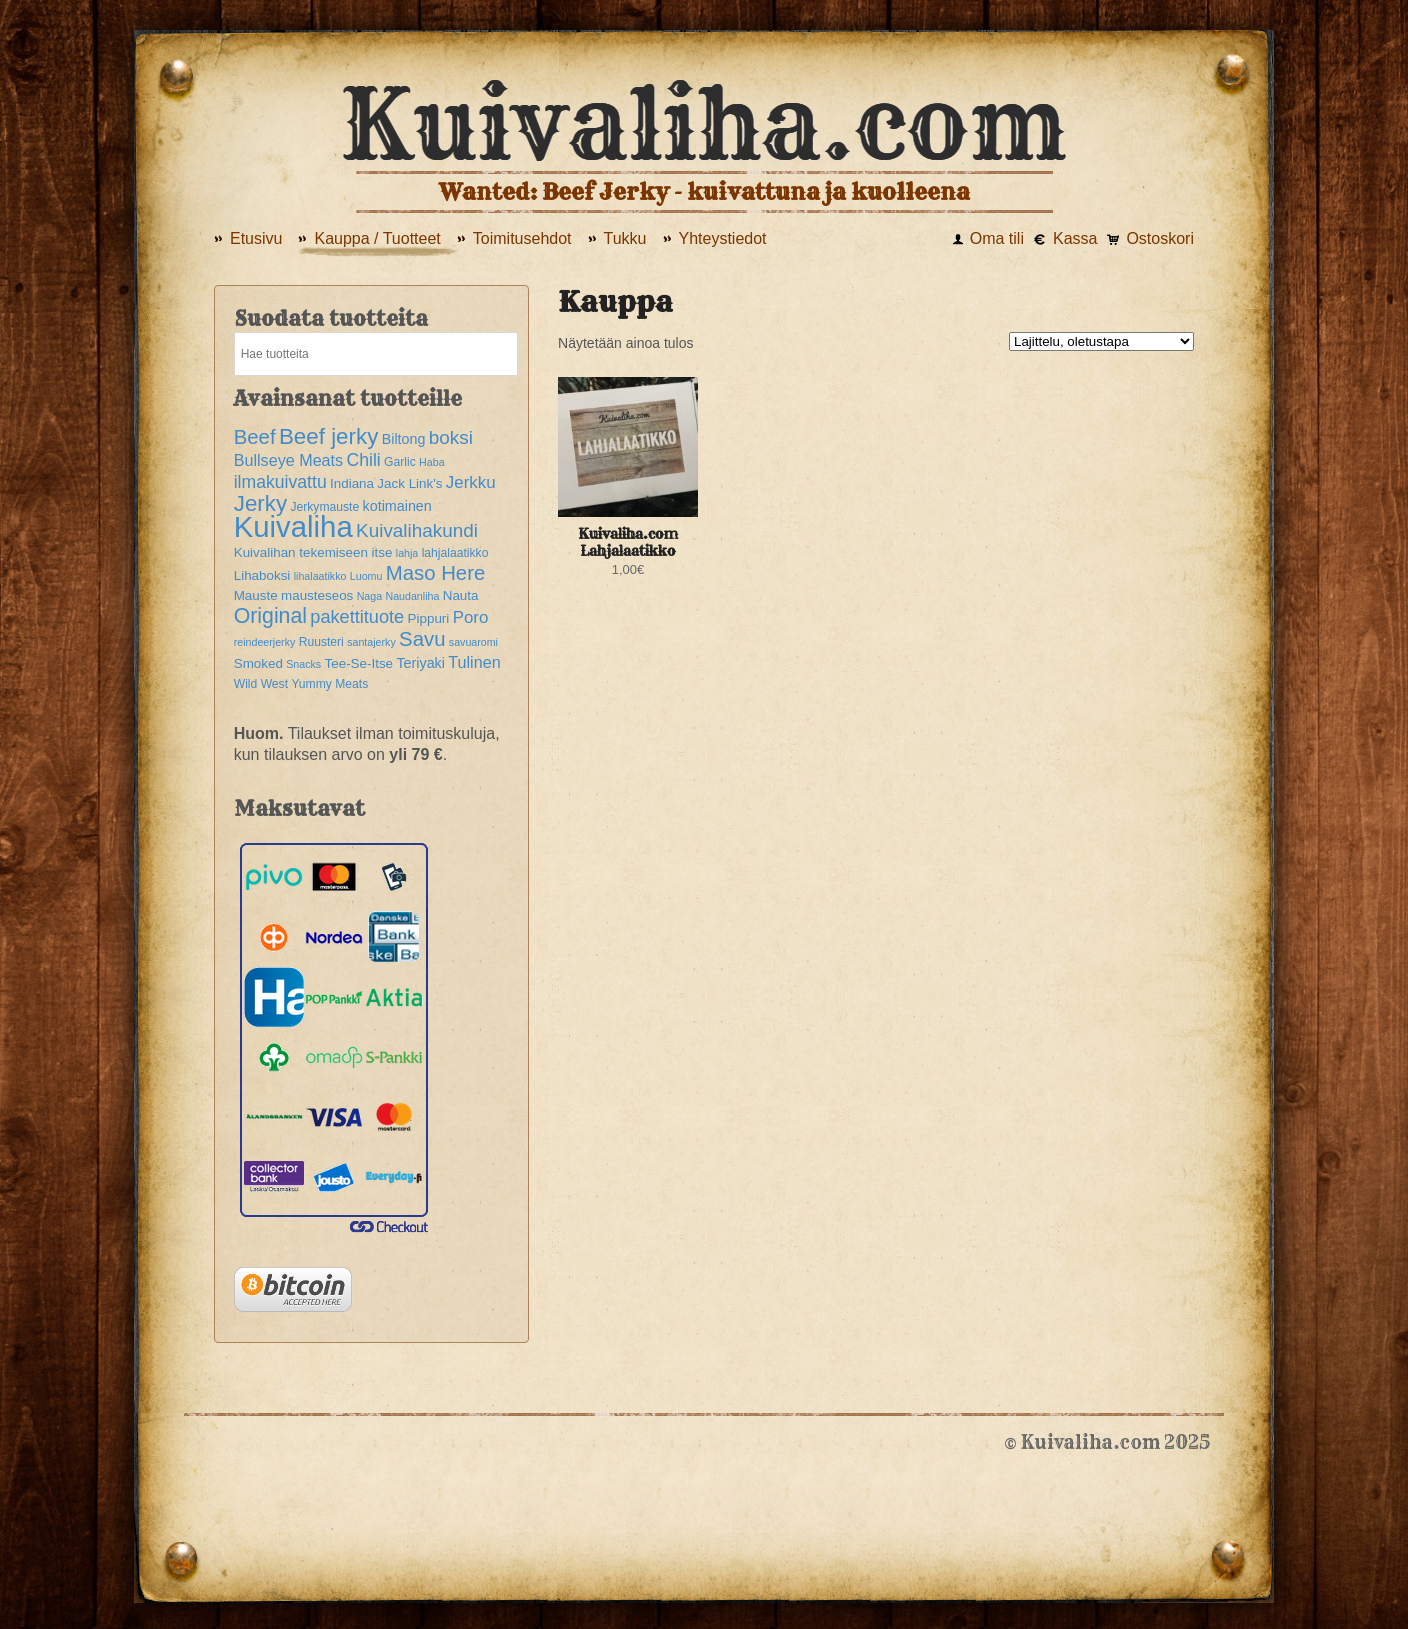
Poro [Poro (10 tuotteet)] (471, 617)
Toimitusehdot (522, 238)
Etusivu (256, 238)
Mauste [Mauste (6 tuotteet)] (256, 595)
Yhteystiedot (723, 238)
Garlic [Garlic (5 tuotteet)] (400, 462)
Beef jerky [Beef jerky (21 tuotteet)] (328, 436)
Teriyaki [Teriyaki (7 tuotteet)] (420, 663)
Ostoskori (1160, 238)
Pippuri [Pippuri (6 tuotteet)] (429, 618)
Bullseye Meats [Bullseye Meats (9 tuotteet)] (288, 460)
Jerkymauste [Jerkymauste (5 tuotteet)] (324, 507)
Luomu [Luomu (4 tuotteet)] (366, 576)
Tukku (625, 238)
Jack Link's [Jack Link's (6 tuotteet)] (409, 483)
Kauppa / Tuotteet (377, 238)
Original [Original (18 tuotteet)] (270, 616)
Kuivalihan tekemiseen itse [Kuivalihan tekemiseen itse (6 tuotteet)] (313, 552)
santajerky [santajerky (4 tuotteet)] (371, 642)
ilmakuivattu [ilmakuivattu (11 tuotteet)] (280, 482)
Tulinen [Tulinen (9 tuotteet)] (474, 662)
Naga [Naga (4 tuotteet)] (369, 596)
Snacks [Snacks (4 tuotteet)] (303, 664)
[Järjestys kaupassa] (1101, 341)
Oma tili (997, 238)
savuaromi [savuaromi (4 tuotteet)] (473, 642)
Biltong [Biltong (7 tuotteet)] (404, 439)
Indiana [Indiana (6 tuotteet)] (352, 483)
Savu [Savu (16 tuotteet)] (422, 639)
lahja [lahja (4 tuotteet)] (407, 553)
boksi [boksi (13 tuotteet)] (451, 437)
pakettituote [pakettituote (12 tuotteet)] (357, 617)
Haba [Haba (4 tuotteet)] (431, 462)
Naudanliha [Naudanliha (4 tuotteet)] (412, 596)
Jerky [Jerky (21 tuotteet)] (260, 503)
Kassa (1075, 238)
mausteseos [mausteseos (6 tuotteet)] (317, 595)
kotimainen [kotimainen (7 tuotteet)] (397, 506)
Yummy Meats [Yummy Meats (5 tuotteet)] (329, 684)
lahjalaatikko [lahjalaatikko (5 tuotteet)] (455, 553)
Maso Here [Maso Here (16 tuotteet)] (436, 573)
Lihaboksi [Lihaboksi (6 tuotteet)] (262, 575)
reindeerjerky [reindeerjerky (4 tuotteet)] (265, 642)
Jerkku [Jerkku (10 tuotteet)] (471, 482)
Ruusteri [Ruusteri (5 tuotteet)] (321, 642)
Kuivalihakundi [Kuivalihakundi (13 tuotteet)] (417, 530)
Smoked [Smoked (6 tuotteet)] (258, 663)
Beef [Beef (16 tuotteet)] (255, 437)
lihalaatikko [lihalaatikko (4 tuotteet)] (320, 576)
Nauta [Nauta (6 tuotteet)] (461, 595)
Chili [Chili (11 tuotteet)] (364, 460)
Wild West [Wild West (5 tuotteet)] (261, 684)
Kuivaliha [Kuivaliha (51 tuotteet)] (293, 526)
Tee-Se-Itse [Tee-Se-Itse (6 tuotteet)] (359, 663)
